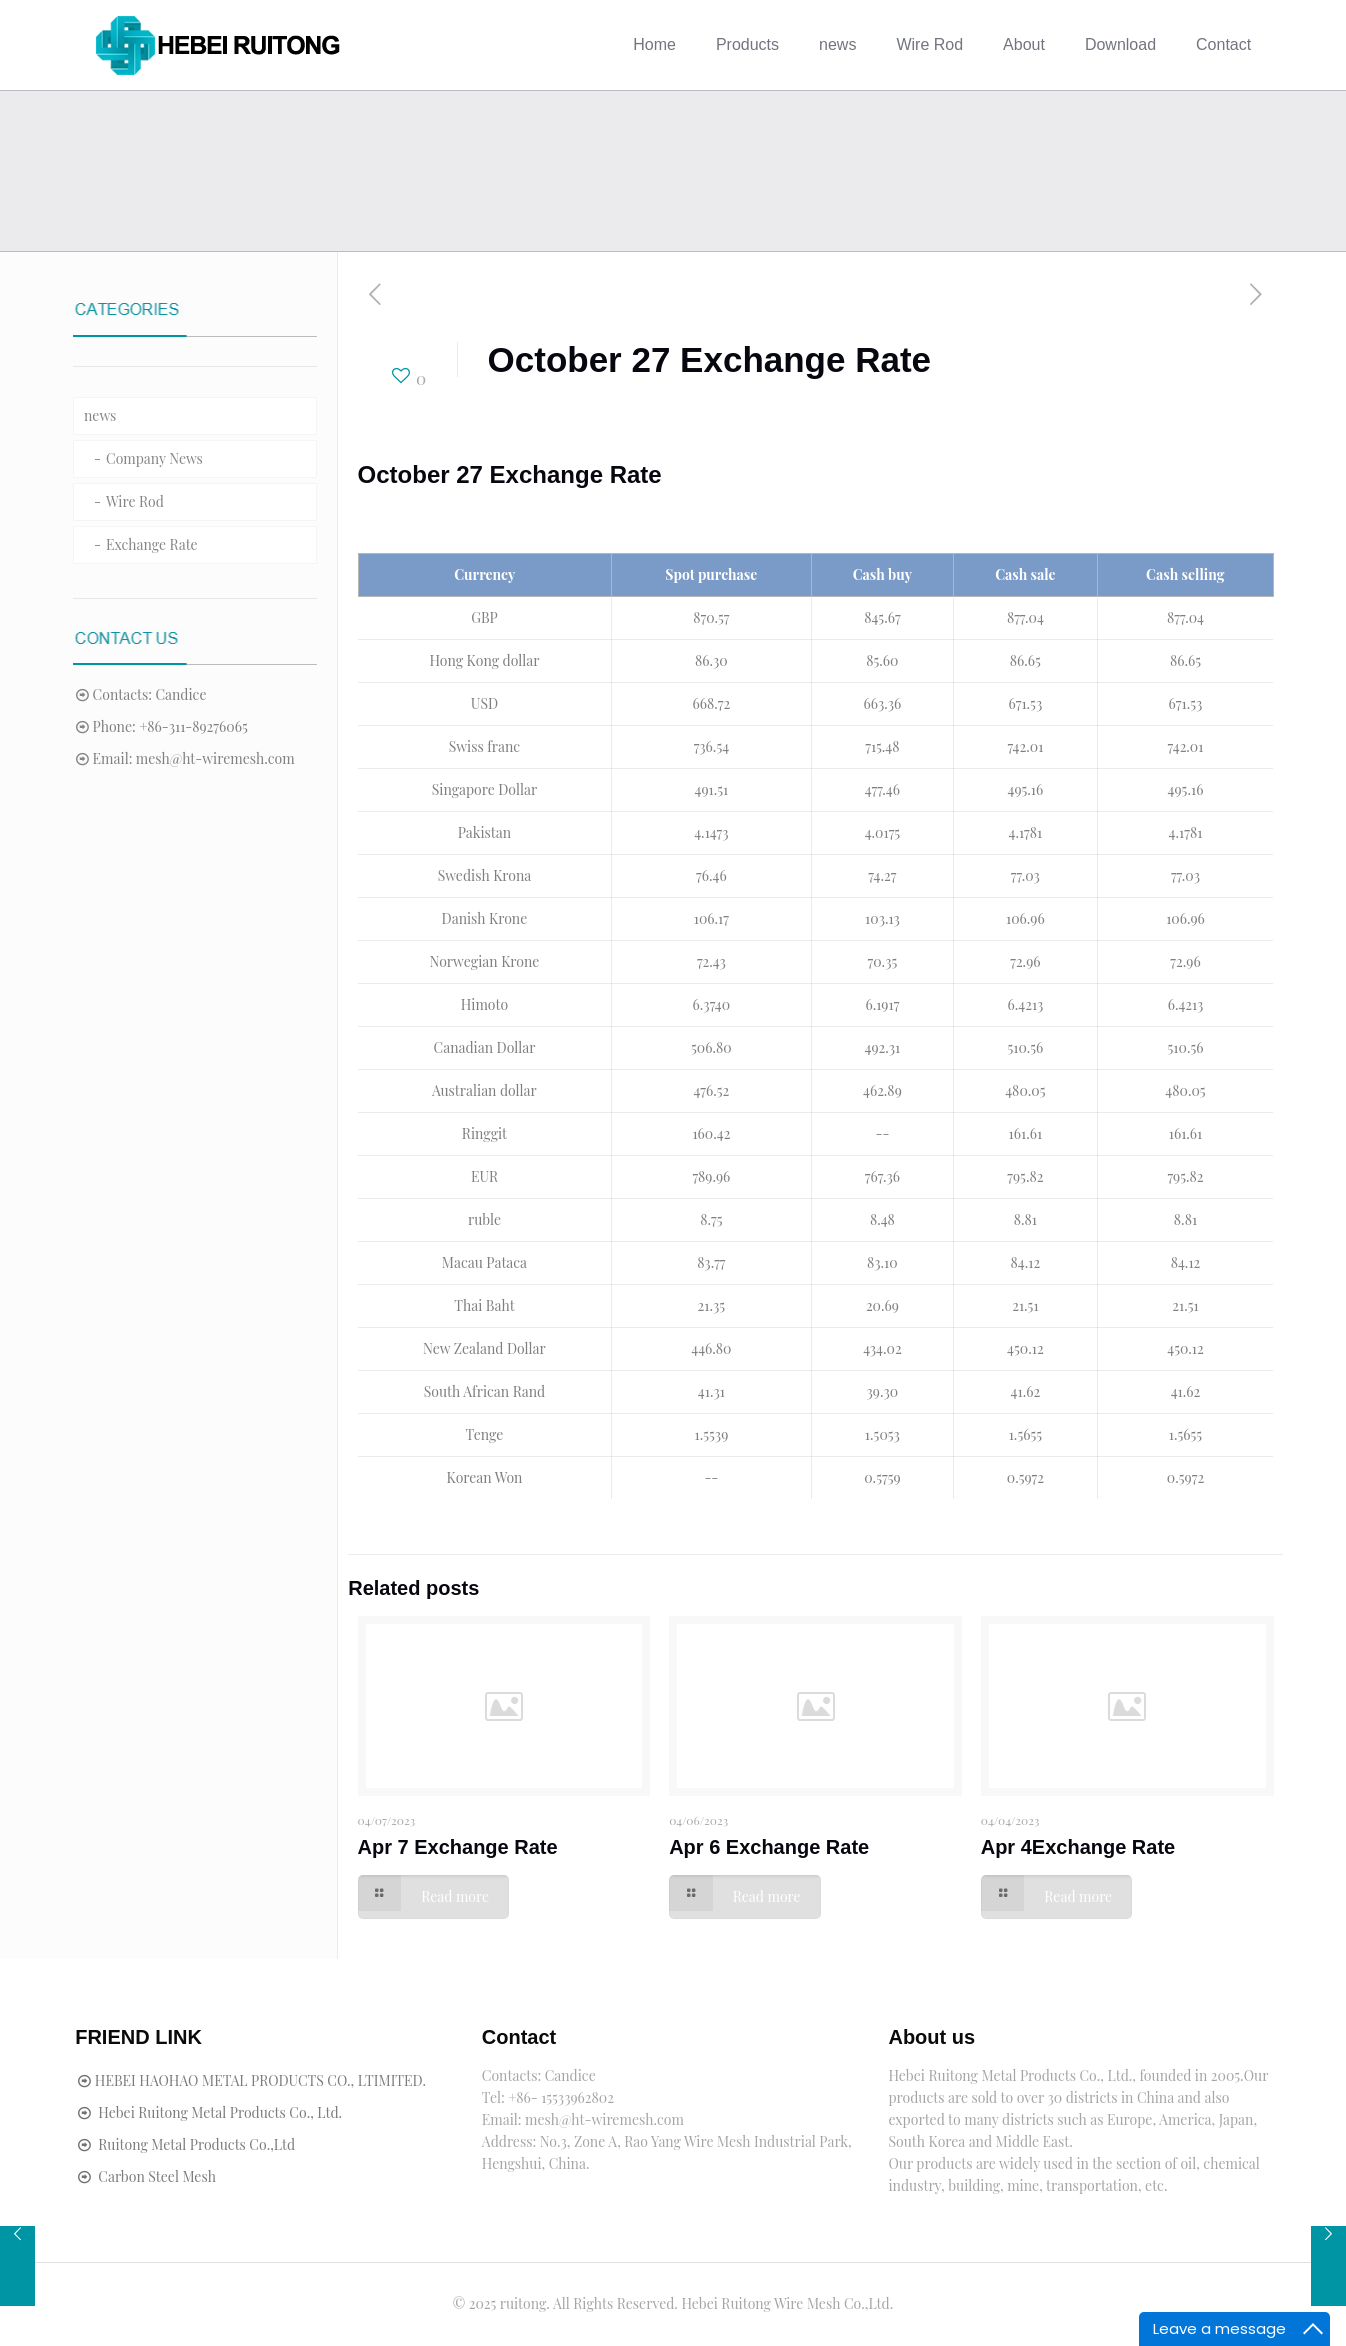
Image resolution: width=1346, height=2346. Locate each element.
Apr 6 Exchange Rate (769, 1847)
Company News (154, 458)
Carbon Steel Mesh (157, 2176)
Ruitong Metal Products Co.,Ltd (196, 2144)
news (100, 415)
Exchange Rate (152, 544)
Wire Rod (135, 501)
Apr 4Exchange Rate (1078, 1847)
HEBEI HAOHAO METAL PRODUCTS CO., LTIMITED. (260, 2080)
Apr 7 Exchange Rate (458, 1847)
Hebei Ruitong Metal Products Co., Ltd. (220, 2112)
